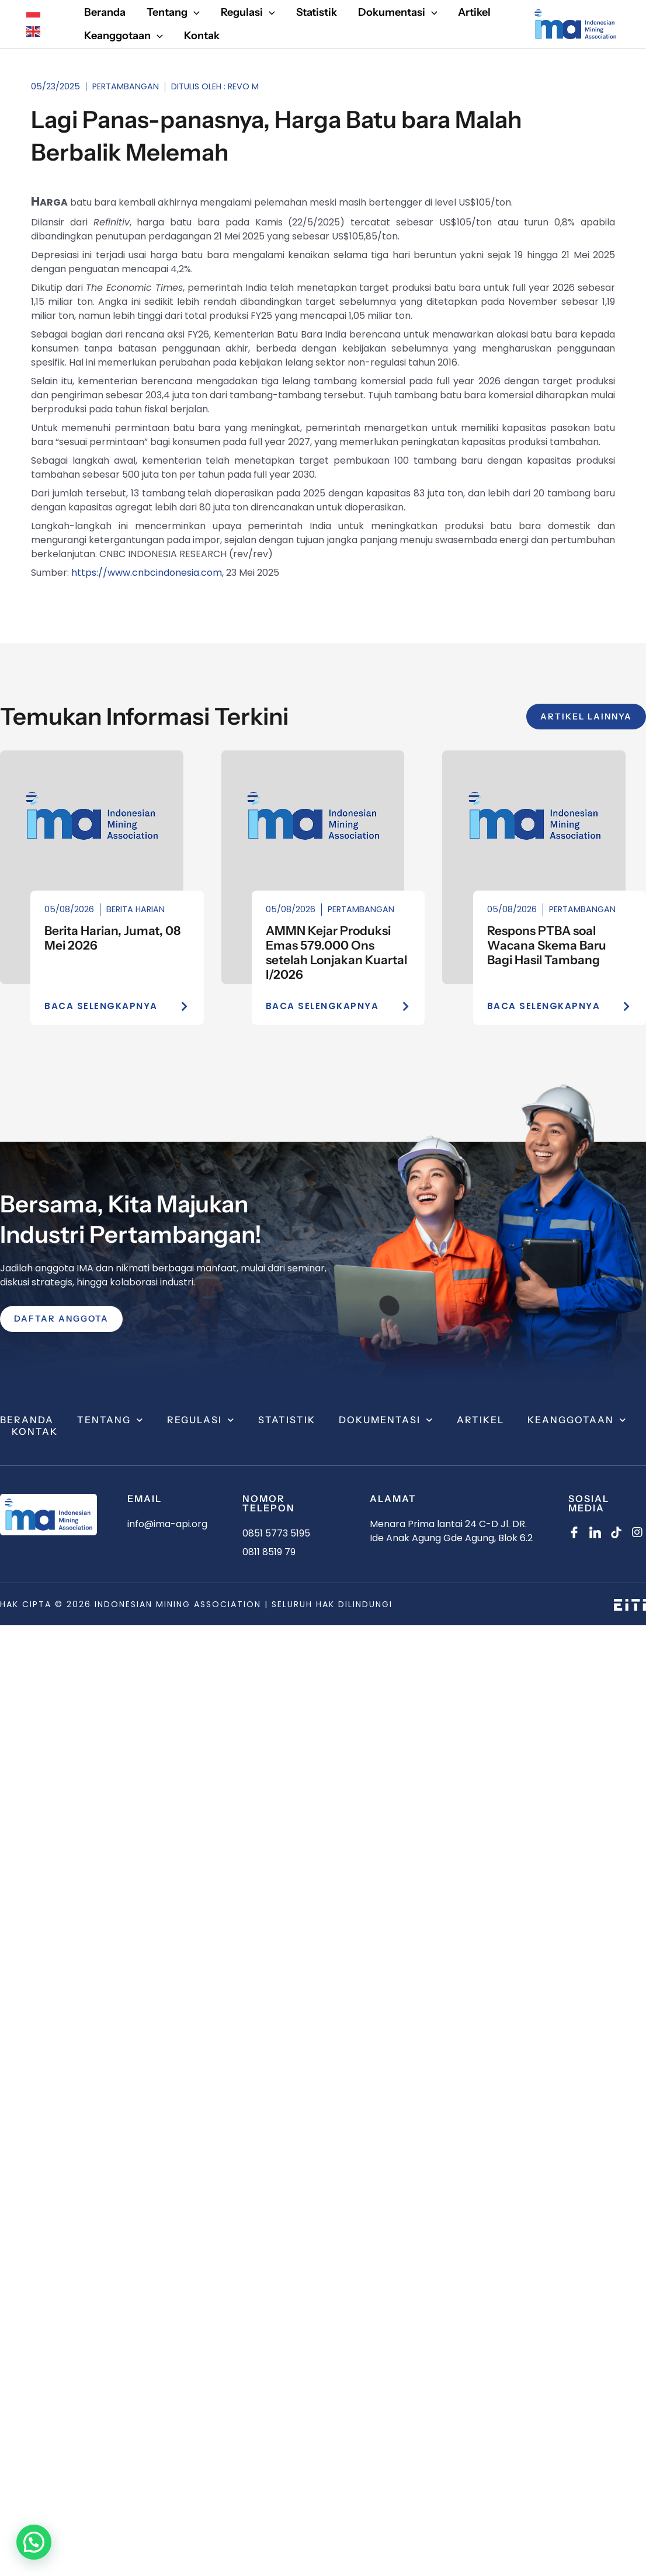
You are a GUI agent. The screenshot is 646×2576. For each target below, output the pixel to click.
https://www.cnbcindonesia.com (146, 572)
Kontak (35, 1432)
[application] (193, 13)
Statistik (286, 1420)
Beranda (27, 1420)
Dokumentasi (386, 1420)
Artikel (480, 1420)
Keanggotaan (577, 1420)
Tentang (110, 1420)
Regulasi (201, 1420)
